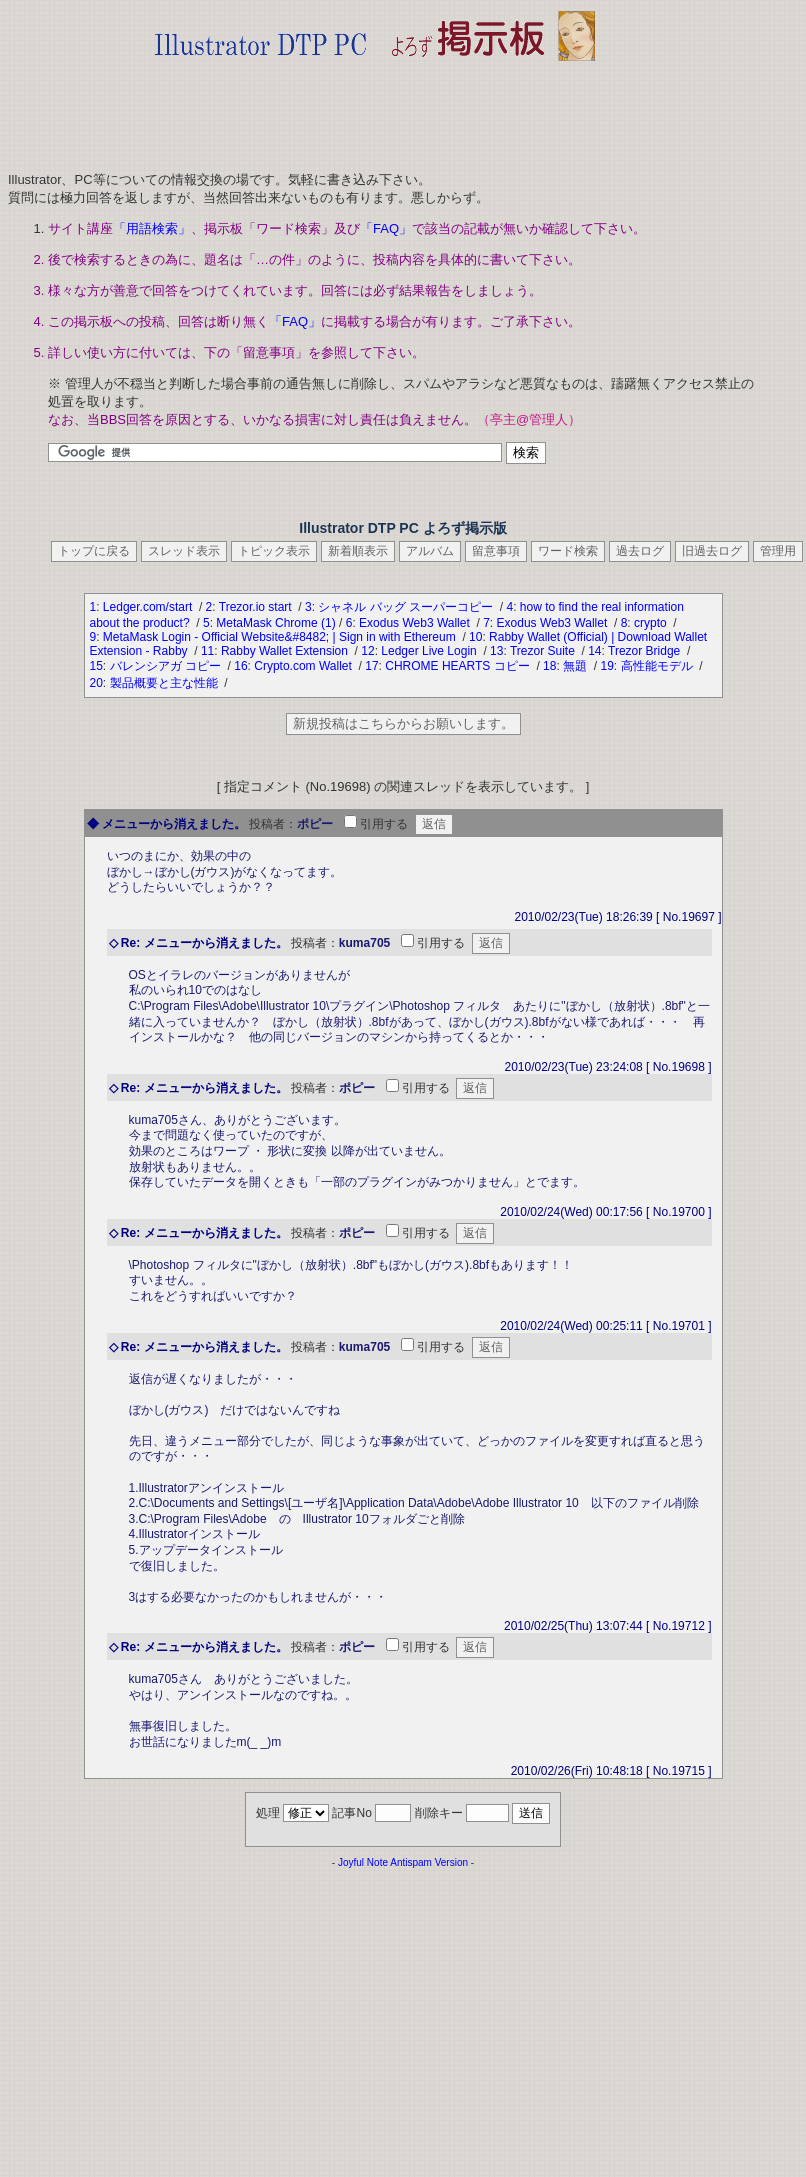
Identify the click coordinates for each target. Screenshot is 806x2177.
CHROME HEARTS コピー (459, 666)
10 (475, 637)
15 (96, 666)
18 (549, 666)
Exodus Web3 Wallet (416, 623)
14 (594, 651)
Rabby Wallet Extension (286, 651)
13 (496, 651)
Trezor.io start (257, 607)
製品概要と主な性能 (165, 683)
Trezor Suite (544, 651)
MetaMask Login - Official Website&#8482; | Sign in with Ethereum (281, 637)
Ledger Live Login (430, 651)
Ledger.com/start (149, 607)
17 (371, 666)
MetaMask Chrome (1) (275, 623)
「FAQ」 (386, 228)
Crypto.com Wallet (304, 666)
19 (606, 666)
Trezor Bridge (646, 651)
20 (96, 683)
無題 (576, 666)
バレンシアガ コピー (167, 666)
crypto (652, 623)
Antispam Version (429, 1862)
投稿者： (273, 824)
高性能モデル (658, 666)
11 (207, 651)
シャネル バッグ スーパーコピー (407, 607)
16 (240, 666)
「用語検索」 (152, 228)
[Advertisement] (375, 110)
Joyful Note (363, 1862)
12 (367, 651)
